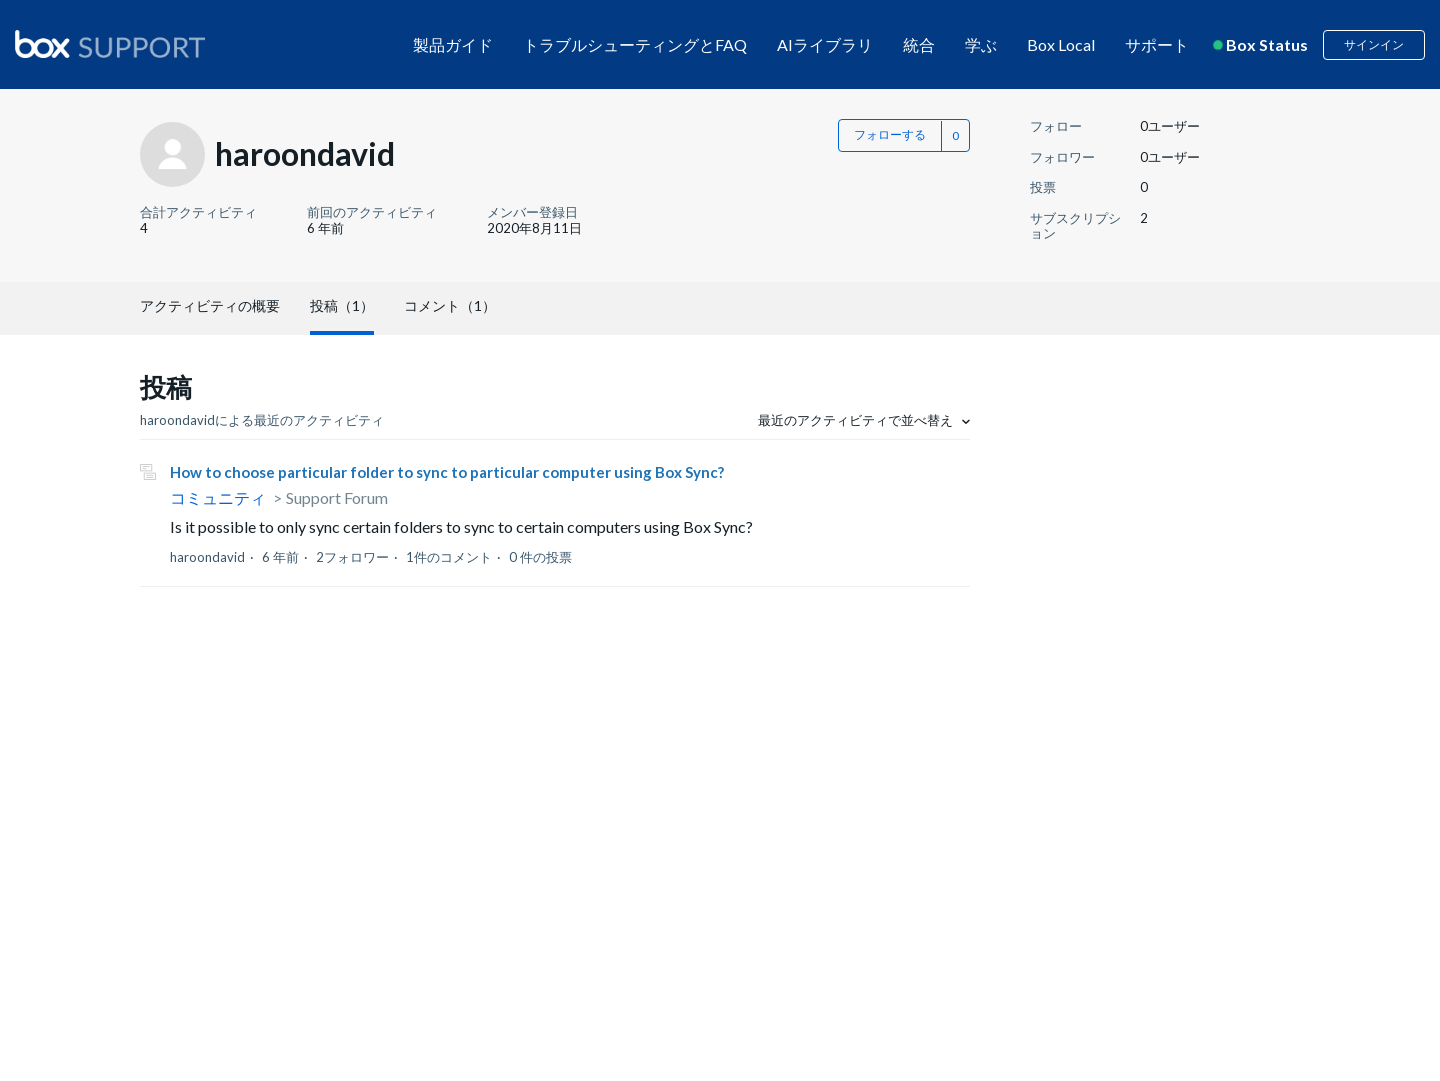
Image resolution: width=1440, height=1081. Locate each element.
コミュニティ (218, 497)
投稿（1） (342, 305)
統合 (919, 44)
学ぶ (981, 44)
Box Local (1061, 44)
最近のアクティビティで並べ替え (857, 420)
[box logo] (110, 44)
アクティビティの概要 (210, 305)
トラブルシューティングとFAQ (635, 44)
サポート (1157, 44)
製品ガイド (453, 44)
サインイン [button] (1374, 44)
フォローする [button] (890, 134)
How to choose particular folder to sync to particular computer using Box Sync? (447, 472)
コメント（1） (450, 305)
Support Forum (337, 497)
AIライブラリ (825, 44)
